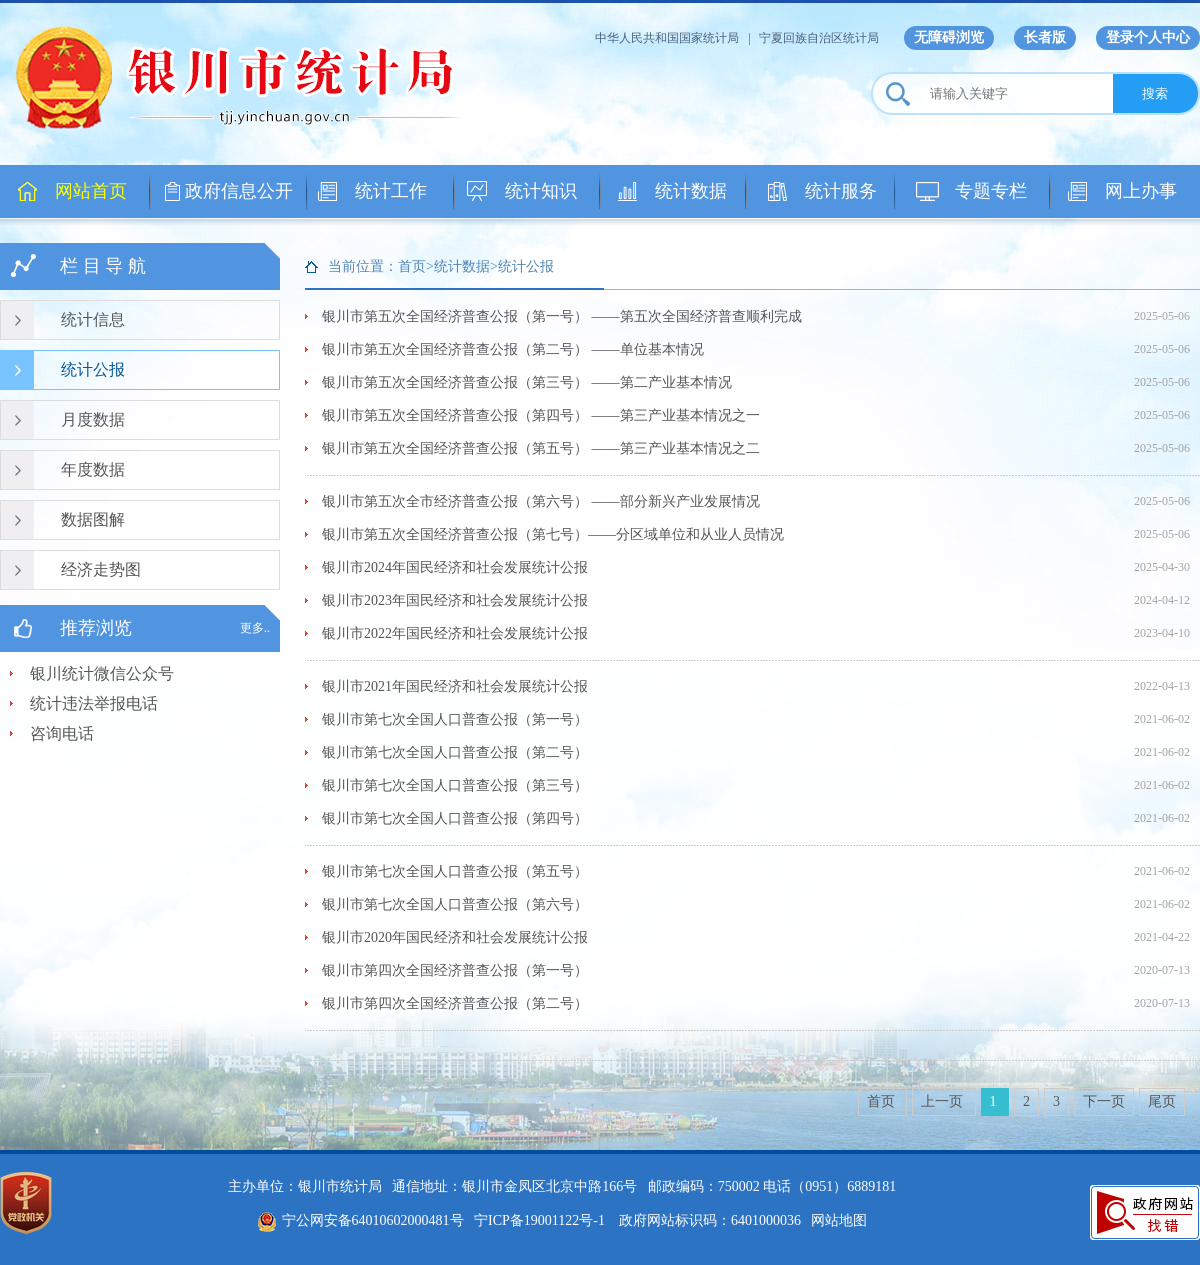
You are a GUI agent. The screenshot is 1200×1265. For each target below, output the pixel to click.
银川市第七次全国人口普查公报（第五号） (455, 871)
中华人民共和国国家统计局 (667, 38)
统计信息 (93, 319)
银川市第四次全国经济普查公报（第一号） (455, 970)
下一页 (1104, 1101)
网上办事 (1141, 191)
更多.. (255, 628)
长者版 (1045, 37)
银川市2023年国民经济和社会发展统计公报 (455, 600)
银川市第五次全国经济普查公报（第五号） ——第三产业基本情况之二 (541, 448)
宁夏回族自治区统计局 (819, 38)
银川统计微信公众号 (102, 673)
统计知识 (541, 191)
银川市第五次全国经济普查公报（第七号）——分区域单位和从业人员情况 (553, 534)
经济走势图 (101, 569)
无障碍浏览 (949, 37)
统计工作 (391, 191)
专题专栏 (991, 191)
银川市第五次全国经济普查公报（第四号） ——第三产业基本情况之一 (541, 415)
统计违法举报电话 (94, 703)
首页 (883, 1101)
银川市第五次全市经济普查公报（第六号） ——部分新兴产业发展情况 (541, 501)
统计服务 (841, 191)
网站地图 (839, 1220)
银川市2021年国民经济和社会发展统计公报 (455, 686)
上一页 (944, 1101)
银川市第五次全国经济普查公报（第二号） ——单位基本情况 (513, 349)
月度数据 (93, 419)
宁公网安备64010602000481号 (360, 1220)
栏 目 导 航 (103, 266)
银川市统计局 (250, 75)
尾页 (1162, 1101)
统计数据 (691, 191)
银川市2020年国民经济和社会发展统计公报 (455, 937)
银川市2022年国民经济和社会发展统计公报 (455, 633)
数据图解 (93, 519)
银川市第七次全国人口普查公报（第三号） (455, 785)
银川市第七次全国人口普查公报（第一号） (455, 719)
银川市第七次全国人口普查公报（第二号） (455, 752)
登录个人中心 (1148, 37)
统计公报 (93, 369)
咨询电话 (62, 733)
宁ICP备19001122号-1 (539, 1220)
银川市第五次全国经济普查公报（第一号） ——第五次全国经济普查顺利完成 (562, 316)
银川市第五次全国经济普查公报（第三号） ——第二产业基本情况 (527, 382)
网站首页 (91, 191)
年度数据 (93, 469)
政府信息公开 (239, 191)
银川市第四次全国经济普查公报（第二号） (455, 1003)
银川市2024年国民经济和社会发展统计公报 (455, 567)
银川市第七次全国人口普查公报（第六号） (455, 904)
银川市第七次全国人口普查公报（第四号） (455, 818)
